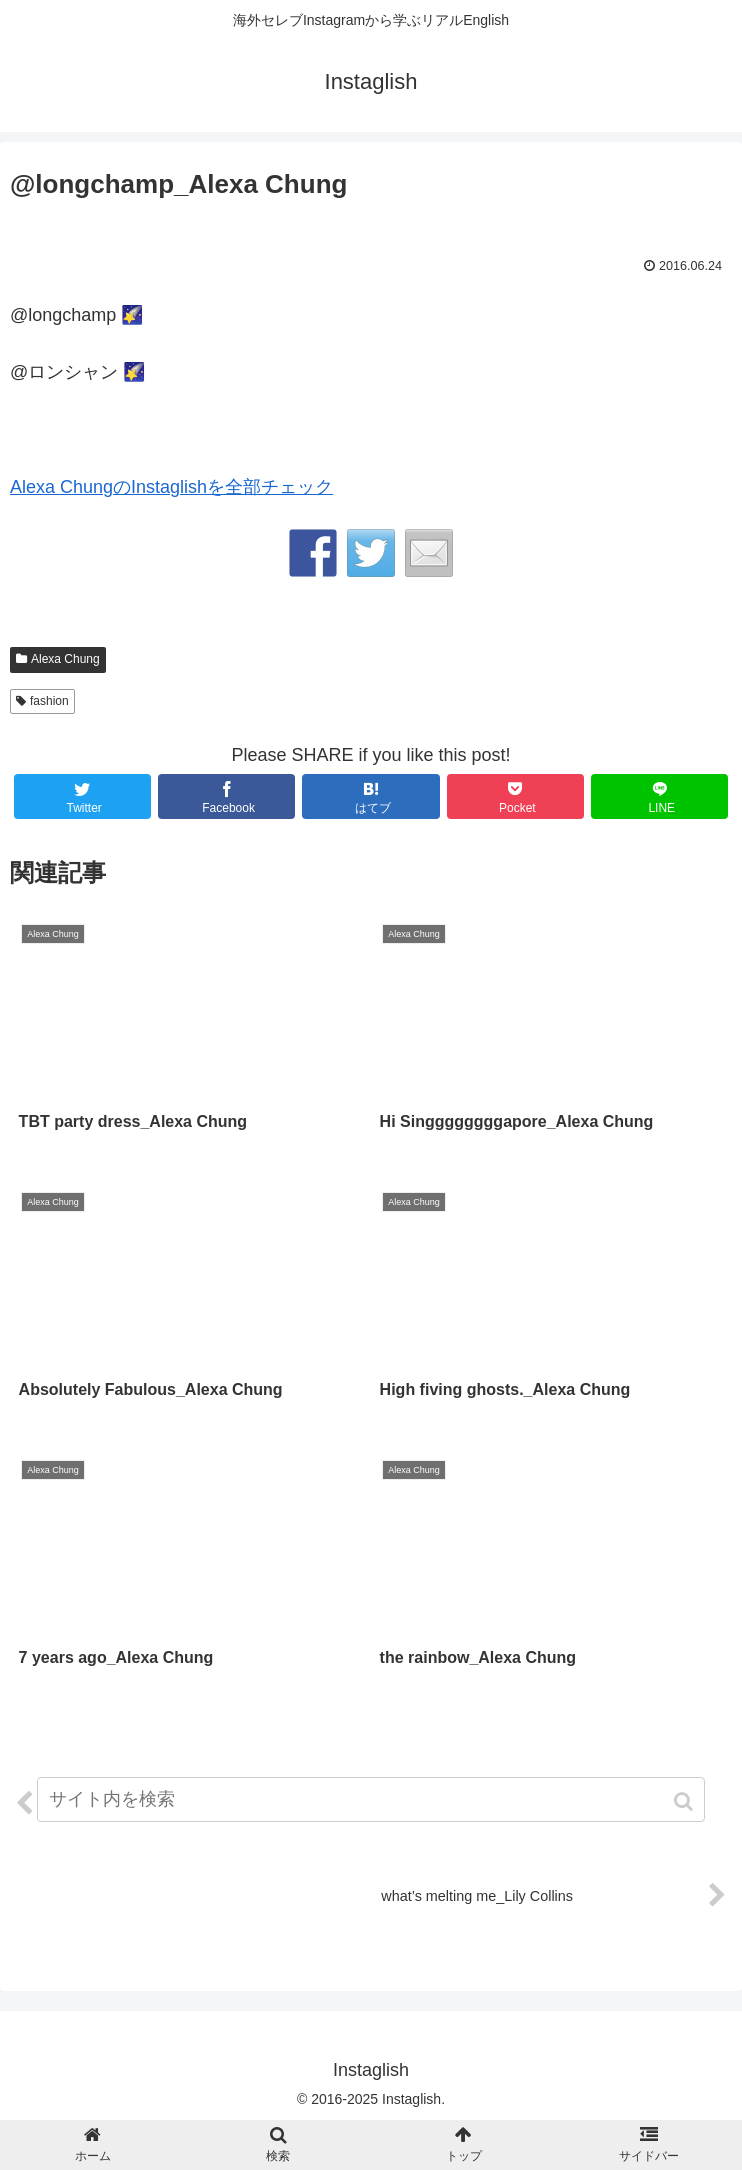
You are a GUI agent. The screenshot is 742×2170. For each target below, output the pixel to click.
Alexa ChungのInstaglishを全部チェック (171, 487)
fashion (49, 701)
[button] (685, 1801)
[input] (371, 1799)
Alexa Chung (65, 659)
